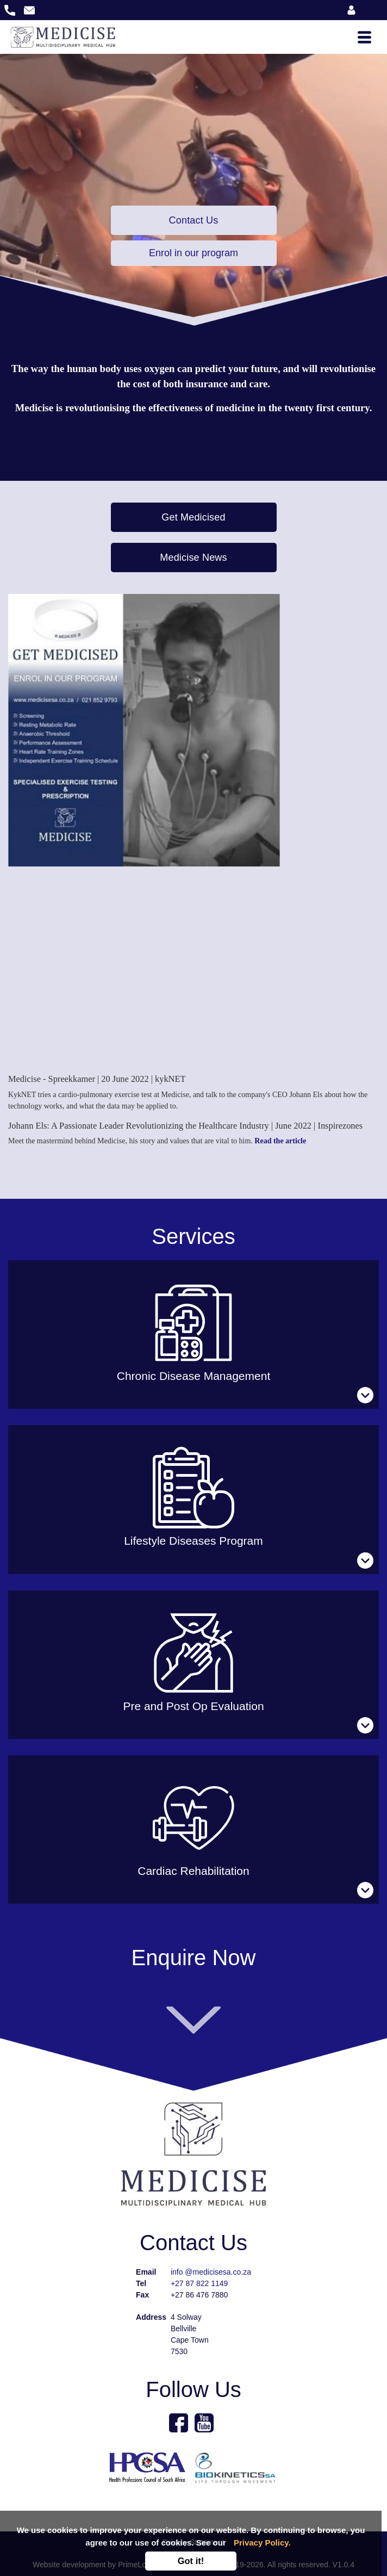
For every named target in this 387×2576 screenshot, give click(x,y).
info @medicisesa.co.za (211, 2272)
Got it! (191, 2561)
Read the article (280, 1141)
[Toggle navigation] (364, 37)
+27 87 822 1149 (199, 2283)
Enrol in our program (193, 252)
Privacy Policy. (262, 2542)
